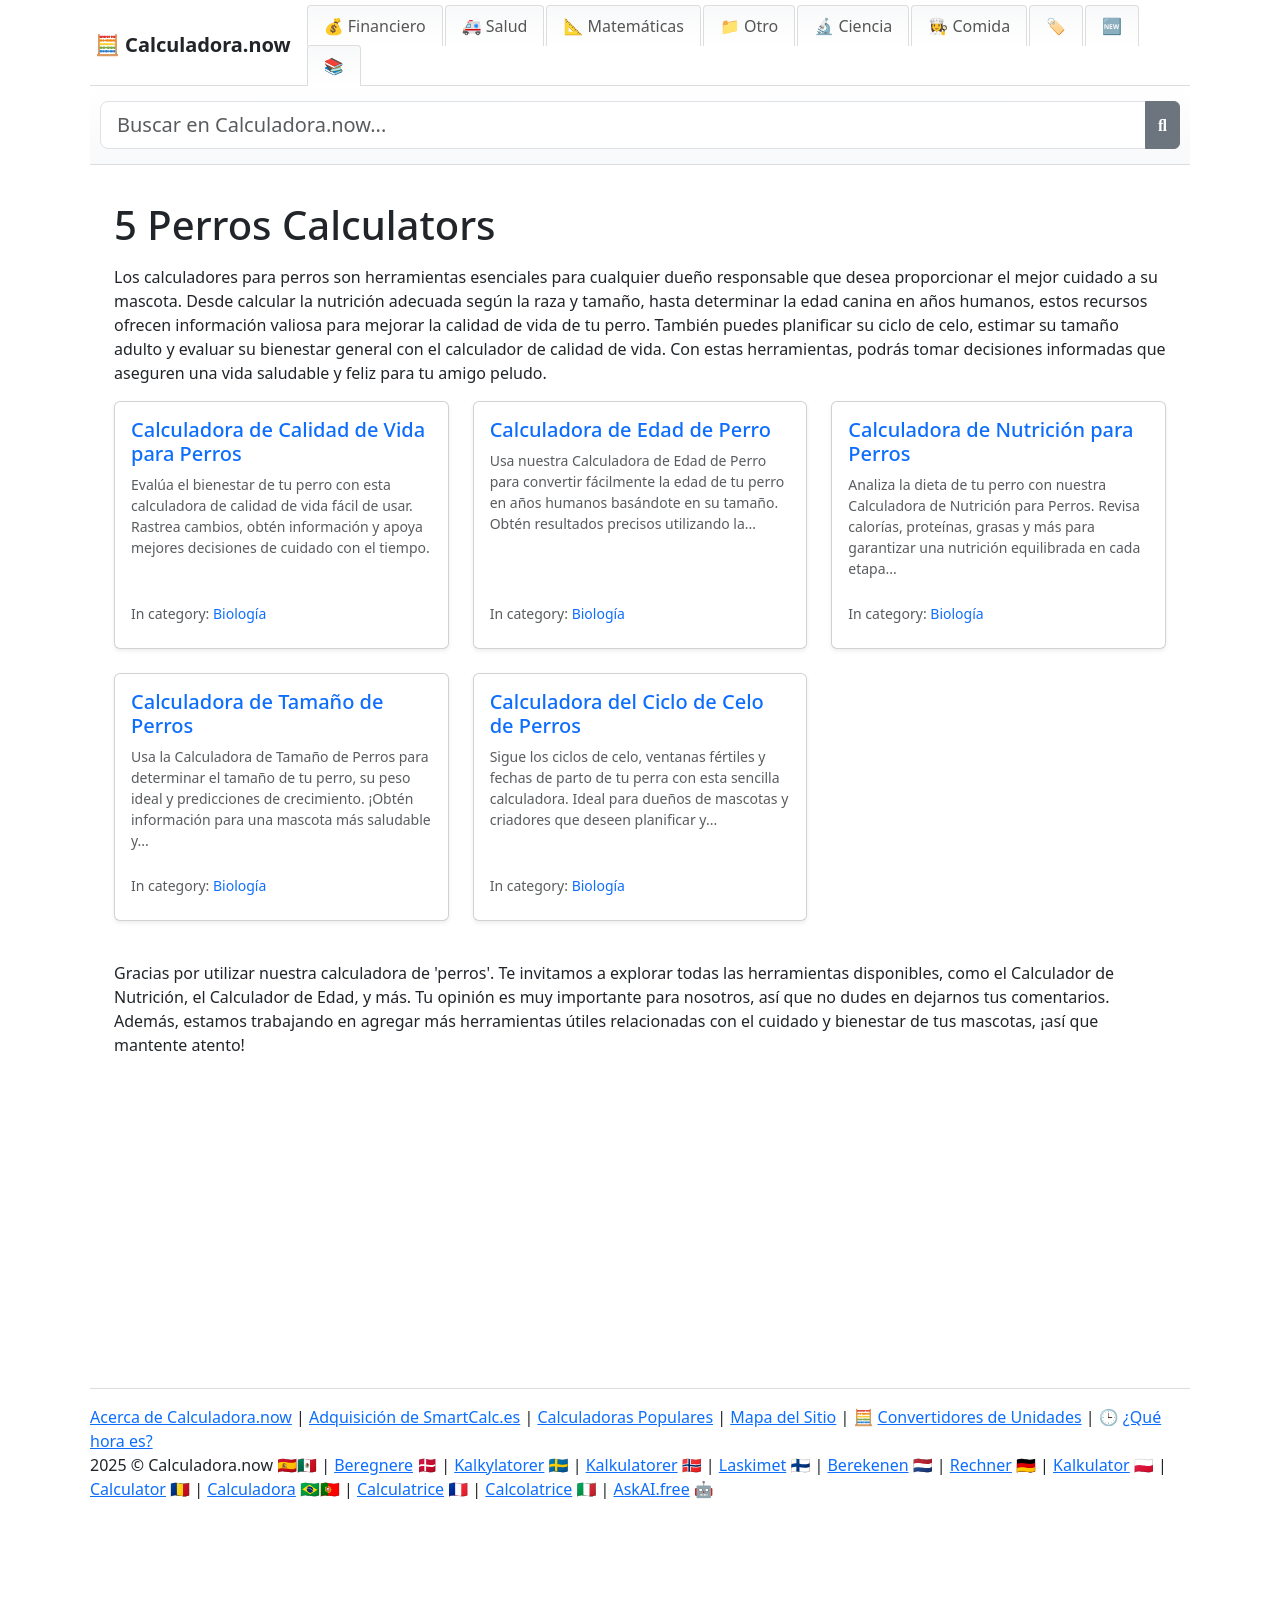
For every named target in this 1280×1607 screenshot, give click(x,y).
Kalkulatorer (632, 1465)
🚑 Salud (495, 26)
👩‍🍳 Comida (969, 26)
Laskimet (752, 1465)
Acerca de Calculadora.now (191, 1417)
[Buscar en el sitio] (623, 125)
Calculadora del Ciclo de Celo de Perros (627, 713)
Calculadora (251, 1489)
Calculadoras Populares (625, 1417)
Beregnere (373, 1465)
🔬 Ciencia (853, 26)
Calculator (128, 1489)
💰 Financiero (375, 26)
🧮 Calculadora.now (193, 44)
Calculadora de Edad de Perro (630, 429)
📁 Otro (749, 26)
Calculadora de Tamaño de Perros (257, 713)
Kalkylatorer (499, 1465)
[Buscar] (1162, 125)
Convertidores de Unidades (980, 1417)
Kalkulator (1091, 1465)
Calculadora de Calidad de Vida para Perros (278, 441)
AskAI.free (651, 1489)
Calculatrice (400, 1489)
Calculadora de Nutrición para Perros (990, 441)
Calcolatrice (528, 1489)
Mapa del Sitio (783, 1417)
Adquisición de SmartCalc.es (414, 1417)
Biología (239, 613)
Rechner (981, 1465)
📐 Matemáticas (623, 26)
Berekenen (867, 1465)
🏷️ (1056, 26)
